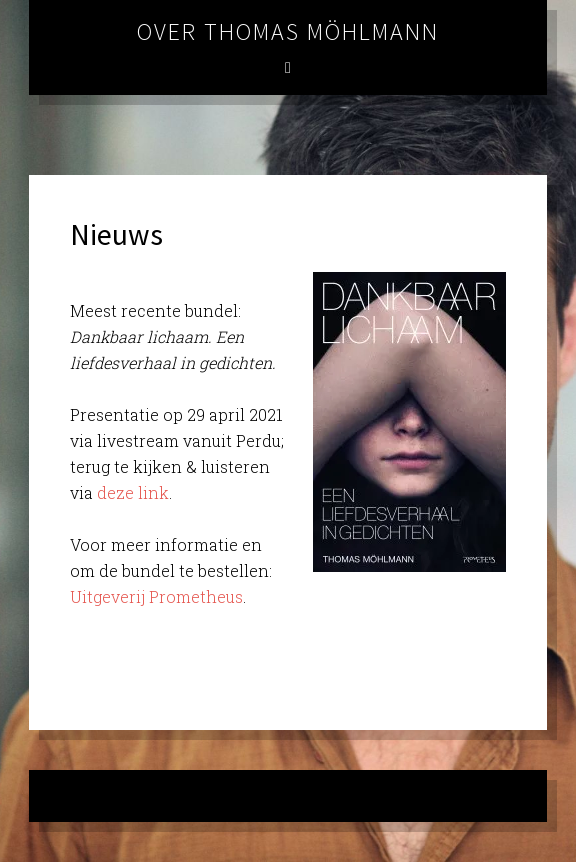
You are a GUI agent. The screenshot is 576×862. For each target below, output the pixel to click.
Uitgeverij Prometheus (156, 596)
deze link (133, 492)
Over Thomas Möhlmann (288, 31)
